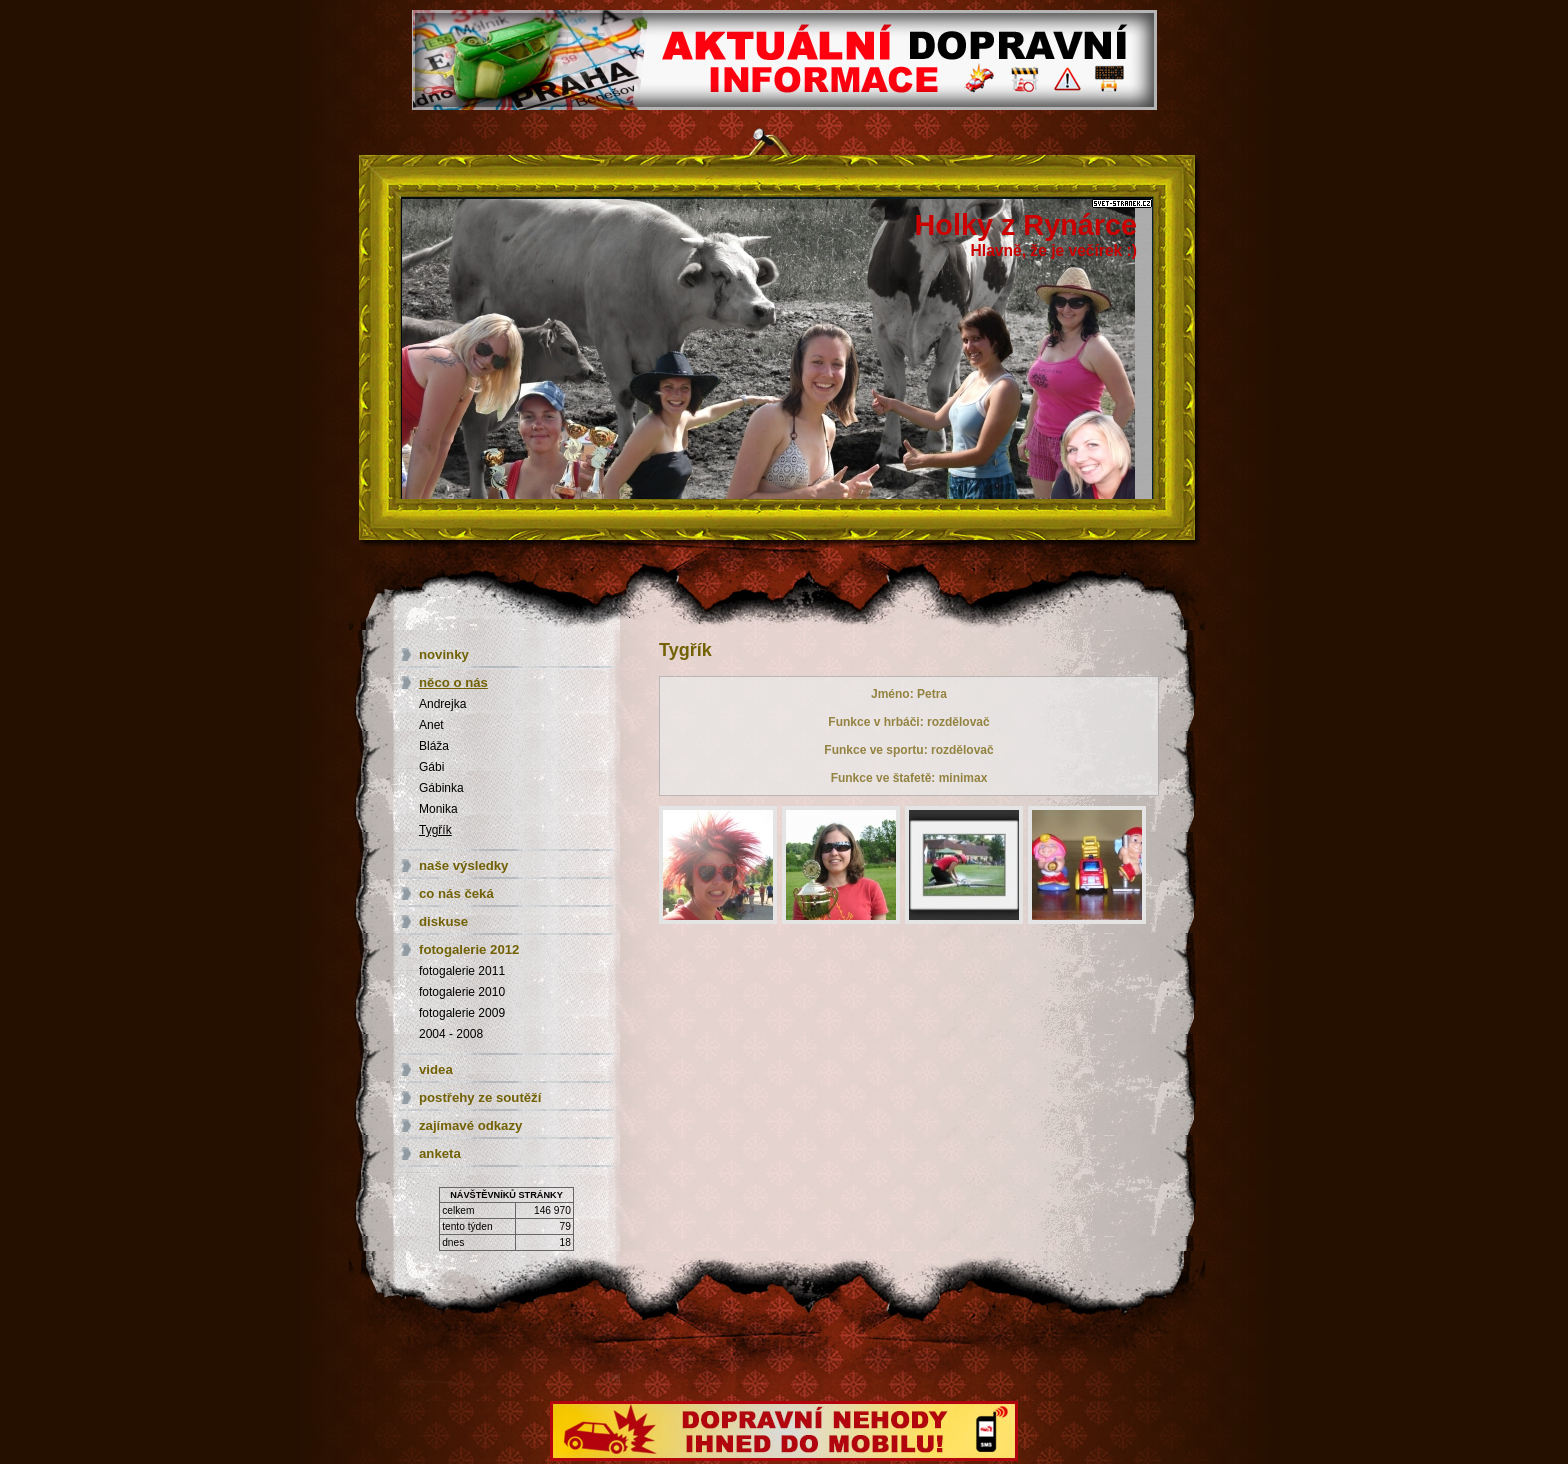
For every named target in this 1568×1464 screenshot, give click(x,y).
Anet (431, 725)
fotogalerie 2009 (462, 1013)
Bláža (434, 746)
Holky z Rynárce (1026, 225)
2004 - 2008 (451, 1034)
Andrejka (442, 704)
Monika (438, 809)
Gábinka (441, 788)
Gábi (431, 767)
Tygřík (435, 830)
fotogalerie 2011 (462, 971)
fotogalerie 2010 (462, 992)
